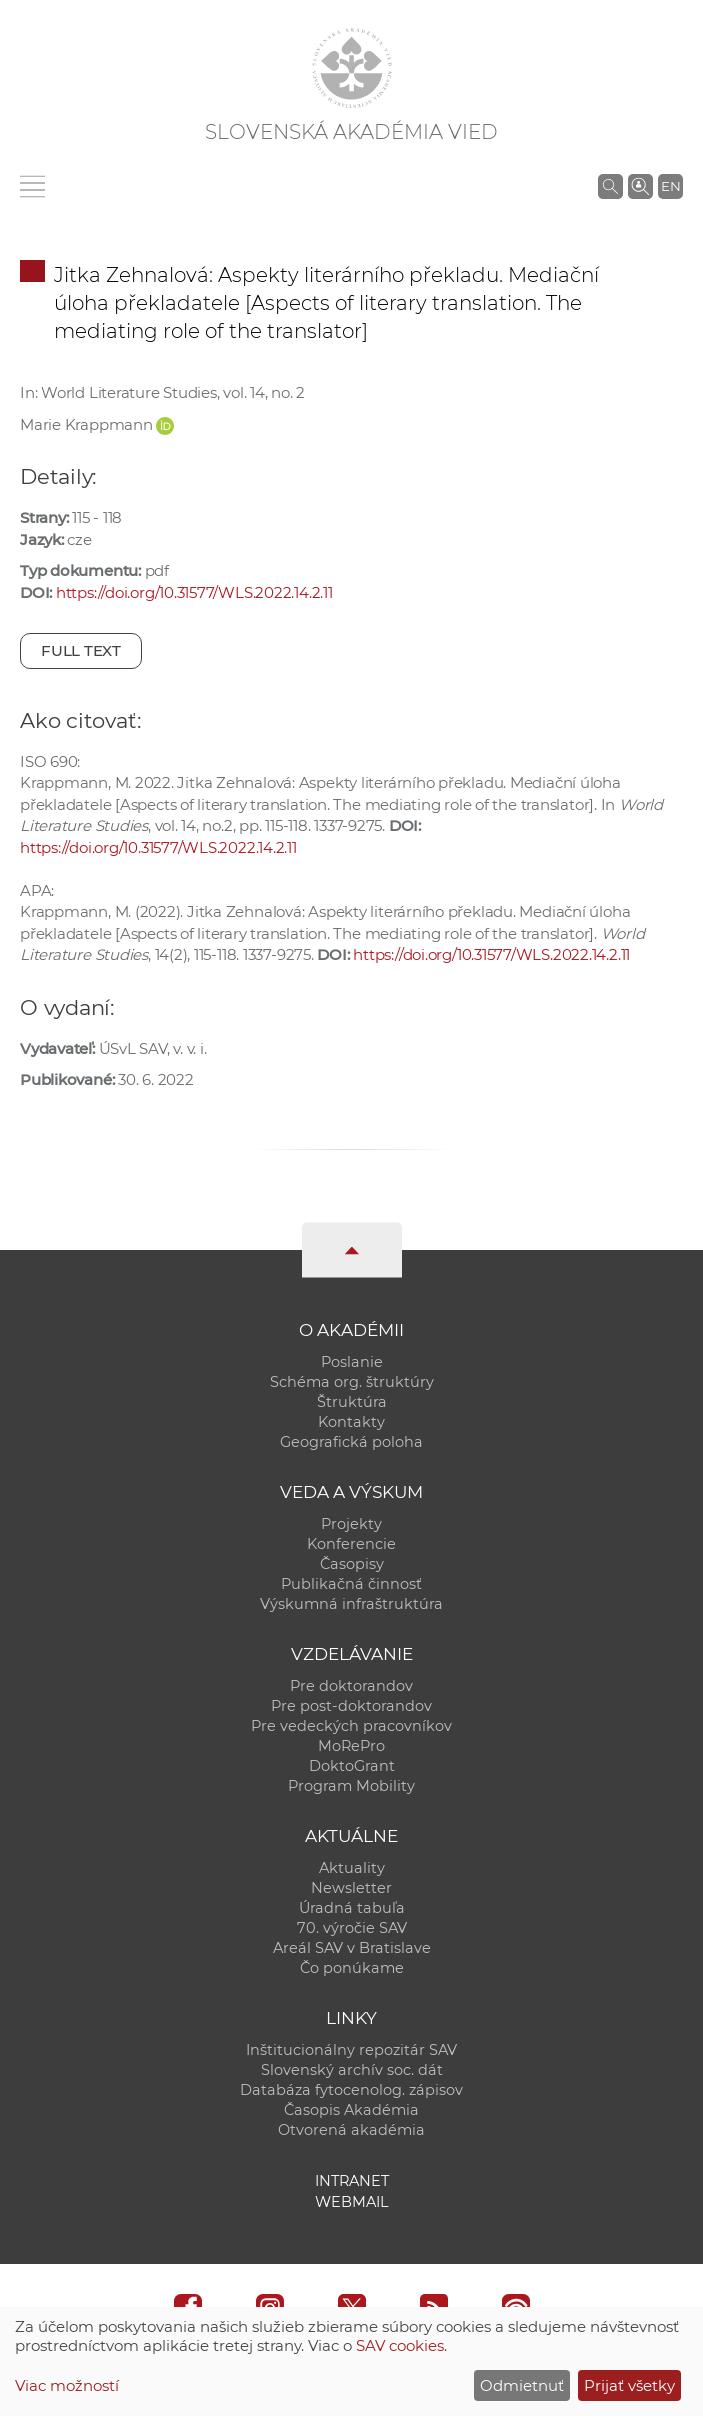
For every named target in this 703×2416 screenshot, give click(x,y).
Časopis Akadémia (351, 2110)
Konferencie (351, 1544)
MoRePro (351, 1746)
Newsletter (351, 1888)
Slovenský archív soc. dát (352, 2070)
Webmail (352, 2202)
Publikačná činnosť (351, 1584)
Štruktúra (352, 1402)
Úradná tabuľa (352, 1908)
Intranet (352, 2181)
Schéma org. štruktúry (352, 1382)
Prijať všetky (629, 2385)
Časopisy (352, 1564)
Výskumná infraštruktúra (351, 1604)
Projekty (351, 1524)
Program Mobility (351, 1786)
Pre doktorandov (351, 1686)
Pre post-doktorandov (351, 1706)
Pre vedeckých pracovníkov (351, 1726)
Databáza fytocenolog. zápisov (351, 2090)
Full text (81, 650)
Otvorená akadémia (351, 2130)
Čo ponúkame (352, 1968)
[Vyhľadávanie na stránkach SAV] (610, 186)
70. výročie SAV (352, 1928)
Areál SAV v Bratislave (352, 1948)
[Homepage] (352, 68)
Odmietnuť (522, 2385)
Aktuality (352, 1868)
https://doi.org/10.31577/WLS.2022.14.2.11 (194, 592)
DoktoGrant (352, 1766)
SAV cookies (400, 2345)
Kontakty (351, 1422)
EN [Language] (671, 186)
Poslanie (352, 1362)
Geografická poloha (351, 1442)
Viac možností (67, 2385)
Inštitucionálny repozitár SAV (351, 2050)
